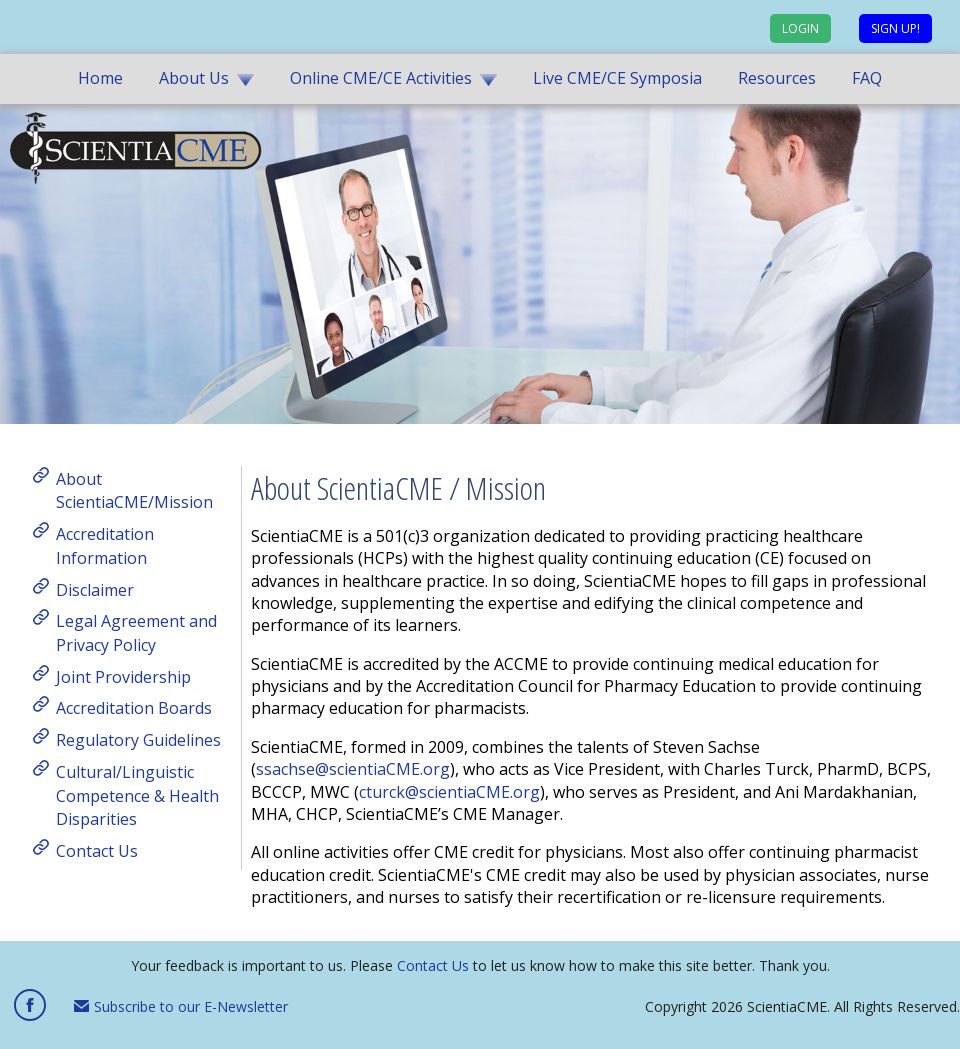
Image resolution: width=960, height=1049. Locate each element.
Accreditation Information (105, 546)
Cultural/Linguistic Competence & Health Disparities (137, 795)
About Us (194, 78)
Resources (777, 78)
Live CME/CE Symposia (617, 78)
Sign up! (895, 28)
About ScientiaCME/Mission (134, 490)
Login (800, 28)
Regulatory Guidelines (138, 740)
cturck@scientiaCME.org (449, 792)
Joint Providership (123, 676)
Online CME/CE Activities (381, 78)
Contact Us (97, 851)
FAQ (867, 78)
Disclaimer (95, 589)
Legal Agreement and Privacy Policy (136, 633)
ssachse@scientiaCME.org (353, 769)
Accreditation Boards (134, 708)
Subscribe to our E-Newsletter (181, 1006)
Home (100, 78)
